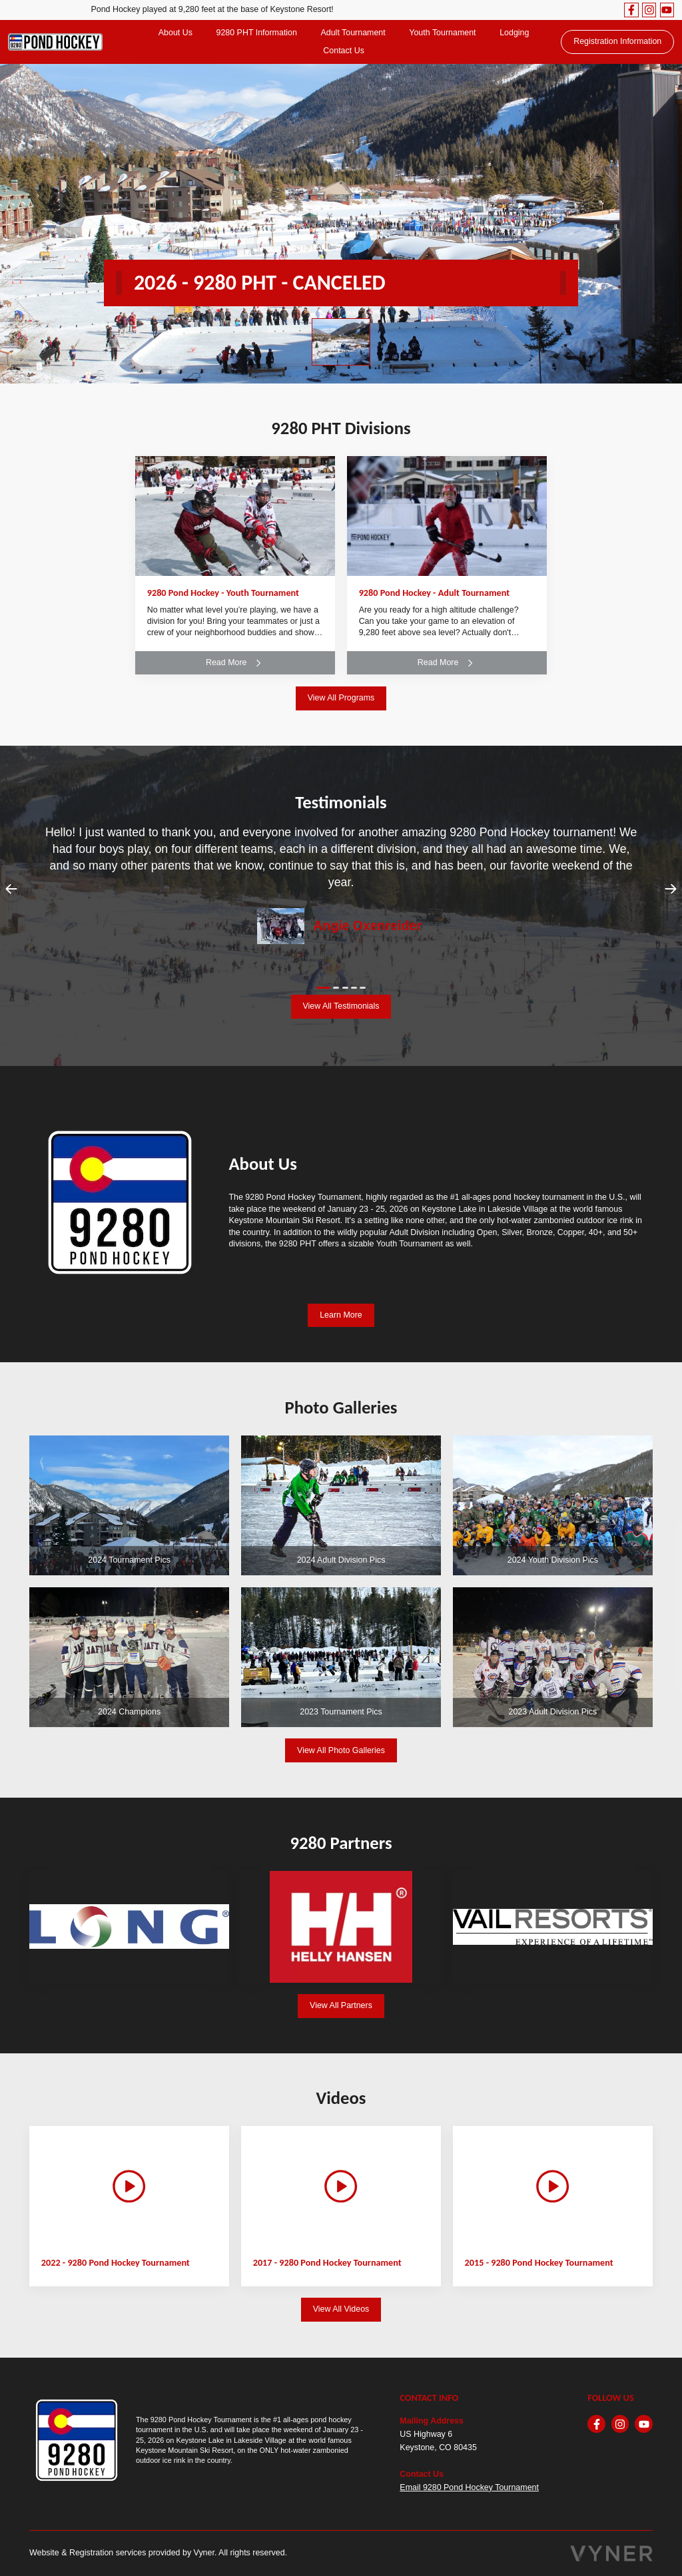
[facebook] (631, 10)
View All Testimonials (341, 1006)
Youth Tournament (442, 32)
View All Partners (341, 2005)
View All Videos (341, 2309)
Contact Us (343, 50)
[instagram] (649, 10)
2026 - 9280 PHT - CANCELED (260, 283)
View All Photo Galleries (341, 1750)
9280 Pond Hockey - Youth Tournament (223, 593)
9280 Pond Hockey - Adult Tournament (434, 593)
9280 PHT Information (256, 32)
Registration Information (617, 41)
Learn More (341, 1315)
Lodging (514, 32)
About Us (175, 32)
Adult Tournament (352, 32)
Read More (235, 663)
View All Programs (341, 697)
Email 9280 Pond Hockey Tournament (469, 2487)
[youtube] (667, 10)
